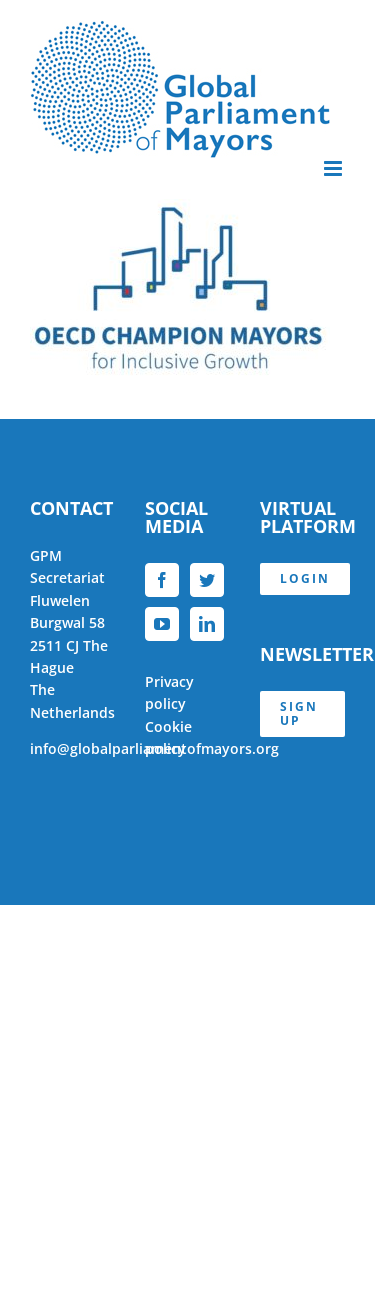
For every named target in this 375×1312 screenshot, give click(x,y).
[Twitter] (207, 580)
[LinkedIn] (207, 624)
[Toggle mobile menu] (334, 168)
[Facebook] (162, 580)
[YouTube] (162, 624)
